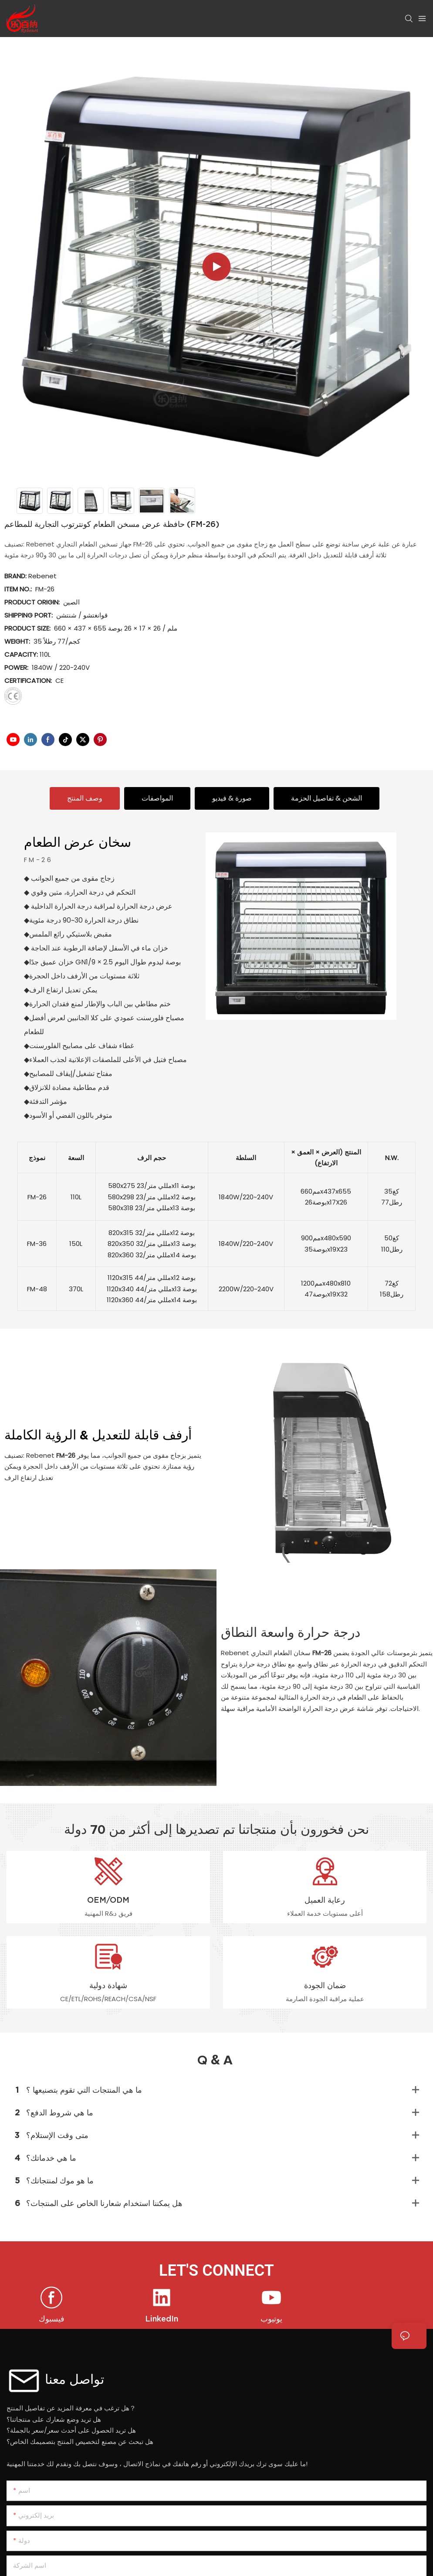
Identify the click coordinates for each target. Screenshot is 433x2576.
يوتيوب (271, 2318)
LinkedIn (161, 2318)
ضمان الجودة (325, 1985)
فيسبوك (51, 2318)
